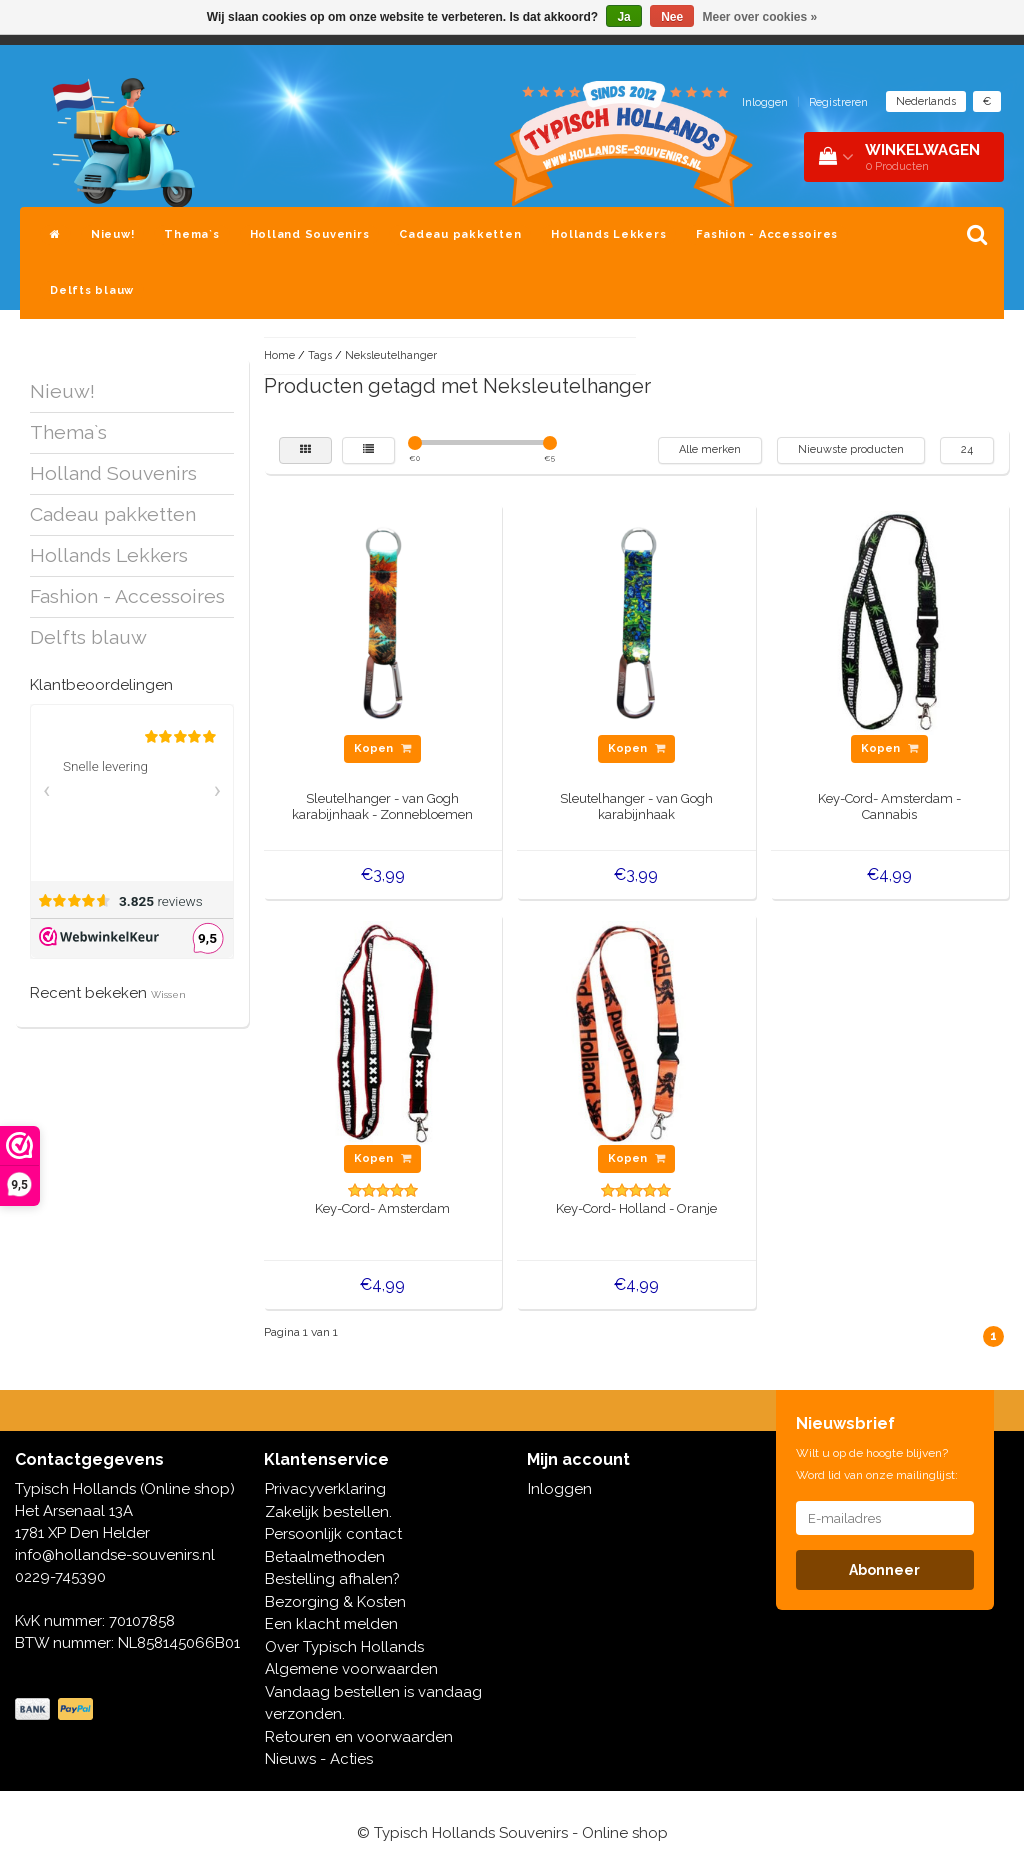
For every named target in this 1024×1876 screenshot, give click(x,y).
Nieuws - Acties (319, 1759)
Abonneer (884, 1570)
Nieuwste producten (851, 449)
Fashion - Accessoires (767, 234)
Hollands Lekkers (608, 234)
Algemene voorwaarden (351, 1669)
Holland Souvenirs (310, 234)
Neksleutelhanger (391, 355)
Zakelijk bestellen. (328, 1512)
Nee (672, 17)
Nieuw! (113, 234)
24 (967, 449)
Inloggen (765, 102)
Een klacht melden (331, 1624)
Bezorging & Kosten (335, 1602)
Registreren (838, 102)
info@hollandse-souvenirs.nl (115, 1555)
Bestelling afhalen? (332, 1579)
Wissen (168, 994)
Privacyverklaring (325, 1489)
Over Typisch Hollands (344, 1647)
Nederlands (926, 101)
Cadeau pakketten (460, 234)
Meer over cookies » (760, 17)
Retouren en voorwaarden (359, 1737)
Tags (320, 355)
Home (279, 355)
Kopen (382, 748)
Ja (623, 17)
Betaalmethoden (325, 1557)
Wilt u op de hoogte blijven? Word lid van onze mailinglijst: (877, 1464)
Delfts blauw (92, 290)
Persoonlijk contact (333, 1534)
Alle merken (710, 449)
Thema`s (191, 234)
